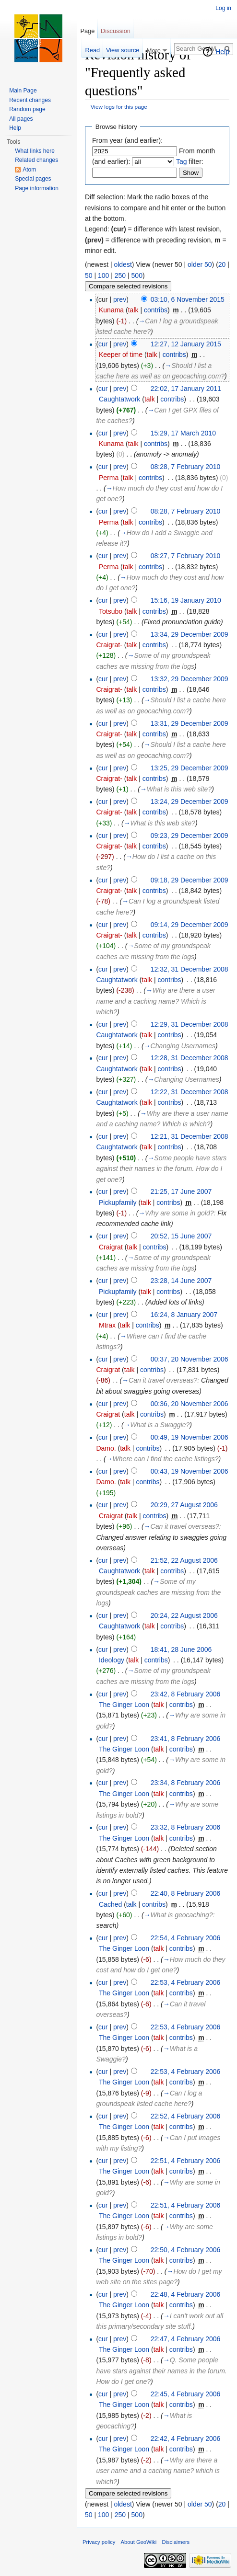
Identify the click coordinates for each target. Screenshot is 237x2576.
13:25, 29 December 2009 (189, 768)
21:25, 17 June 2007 (181, 1191)
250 (120, 275)
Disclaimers (176, 2542)
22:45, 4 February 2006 (186, 2394)
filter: (189, 161)
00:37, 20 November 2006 (189, 1359)
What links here (35, 151)
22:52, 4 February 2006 (186, 2116)
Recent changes (30, 100)
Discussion (115, 30)
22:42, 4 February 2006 (186, 2438)
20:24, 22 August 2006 (184, 1615)
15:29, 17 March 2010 (183, 433)
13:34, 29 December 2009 (189, 634)
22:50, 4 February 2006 (186, 2250)
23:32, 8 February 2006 (186, 1827)
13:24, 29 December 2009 (189, 801)
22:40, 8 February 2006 (186, 1893)
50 (89, 275)
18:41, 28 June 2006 (181, 1649)
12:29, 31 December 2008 (189, 1024)
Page (87, 30)
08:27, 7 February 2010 (186, 556)
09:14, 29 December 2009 (189, 924)
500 (136, 275)
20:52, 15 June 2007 (181, 1236)
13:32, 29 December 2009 (189, 679)
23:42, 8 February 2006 (186, 1694)
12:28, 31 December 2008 (189, 1058)
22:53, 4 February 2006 (186, 1982)
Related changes (36, 160)
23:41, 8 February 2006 (186, 1738)
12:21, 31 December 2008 (189, 1136)
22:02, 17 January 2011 (186, 388)
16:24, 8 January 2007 (184, 1314)
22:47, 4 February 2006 (186, 2339)
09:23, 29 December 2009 (189, 835)
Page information (37, 188)
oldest (122, 264)
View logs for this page (119, 106)
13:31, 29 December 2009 (189, 723)
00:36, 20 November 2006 (189, 1404)
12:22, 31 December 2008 (189, 1092)
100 (103, 275)
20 (222, 264)
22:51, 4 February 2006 (186, 2160)
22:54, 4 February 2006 (186, 1938)
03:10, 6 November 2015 (188, 299)
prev (119, 299)
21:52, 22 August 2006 (184, 1560)
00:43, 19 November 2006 (189, 1471)
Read (92, 50)
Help (222, 52)
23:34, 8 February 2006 (186, 1782)
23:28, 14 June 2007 (181, 1280)
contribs (155, 310)
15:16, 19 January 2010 (186, 600)
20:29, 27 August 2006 (184, 1505)
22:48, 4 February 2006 (186, 2294)
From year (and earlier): (127, 140)
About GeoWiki (139, 2542)
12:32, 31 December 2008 (189, 969)
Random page (27, 109)
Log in (223, 8)
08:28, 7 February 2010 (186, 466)
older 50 (200, 264)
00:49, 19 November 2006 (189, 1437)
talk (133, 310)
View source (122, 50)
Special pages (33, 178)
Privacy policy (99, 2542)
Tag (181, 161)
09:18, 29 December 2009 (189, 880)
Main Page (22, 90)
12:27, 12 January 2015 (186, 344)
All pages (21, 118)
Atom (29, 169)
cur (102, 344)
